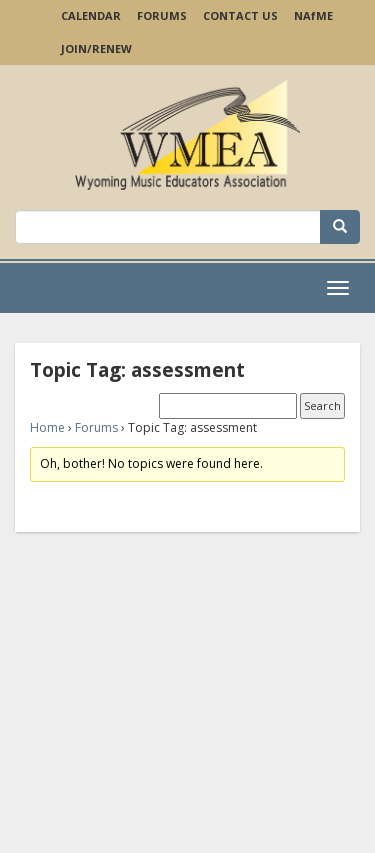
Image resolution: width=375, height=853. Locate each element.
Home (47, 427)
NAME (313, 15)
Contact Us (240, 15)
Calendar (91, 15)
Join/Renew (96, 48)
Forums (162, 15)
